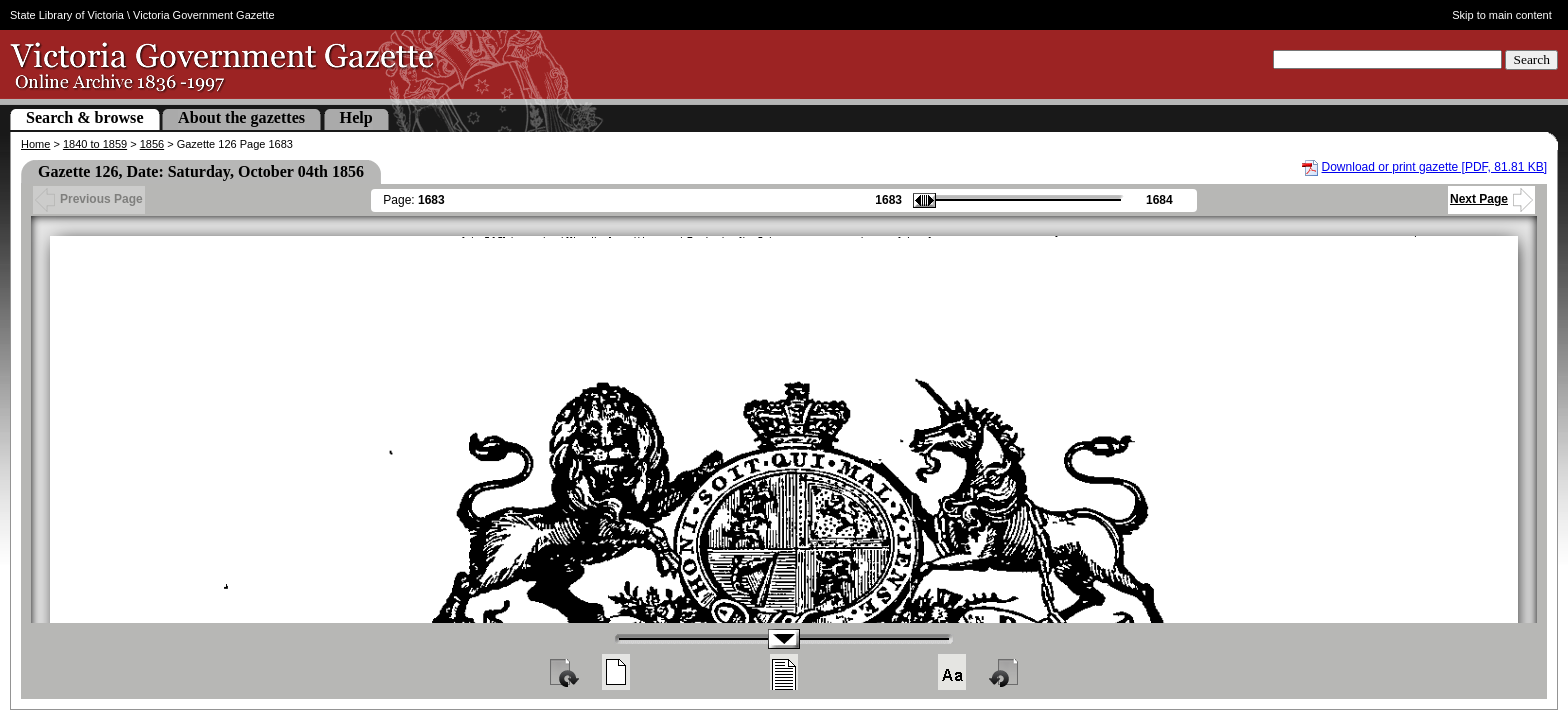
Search (1531, 59)
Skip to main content (1502, 15)
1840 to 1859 (95, 144)
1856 (152, 144)
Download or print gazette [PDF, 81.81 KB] (1434, 167)
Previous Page (89, 199)
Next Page (1491, 199)
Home (35, 144)
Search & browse (85, 117)
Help (356, 117)
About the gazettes (241, 117)
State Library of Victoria (67, 15)
